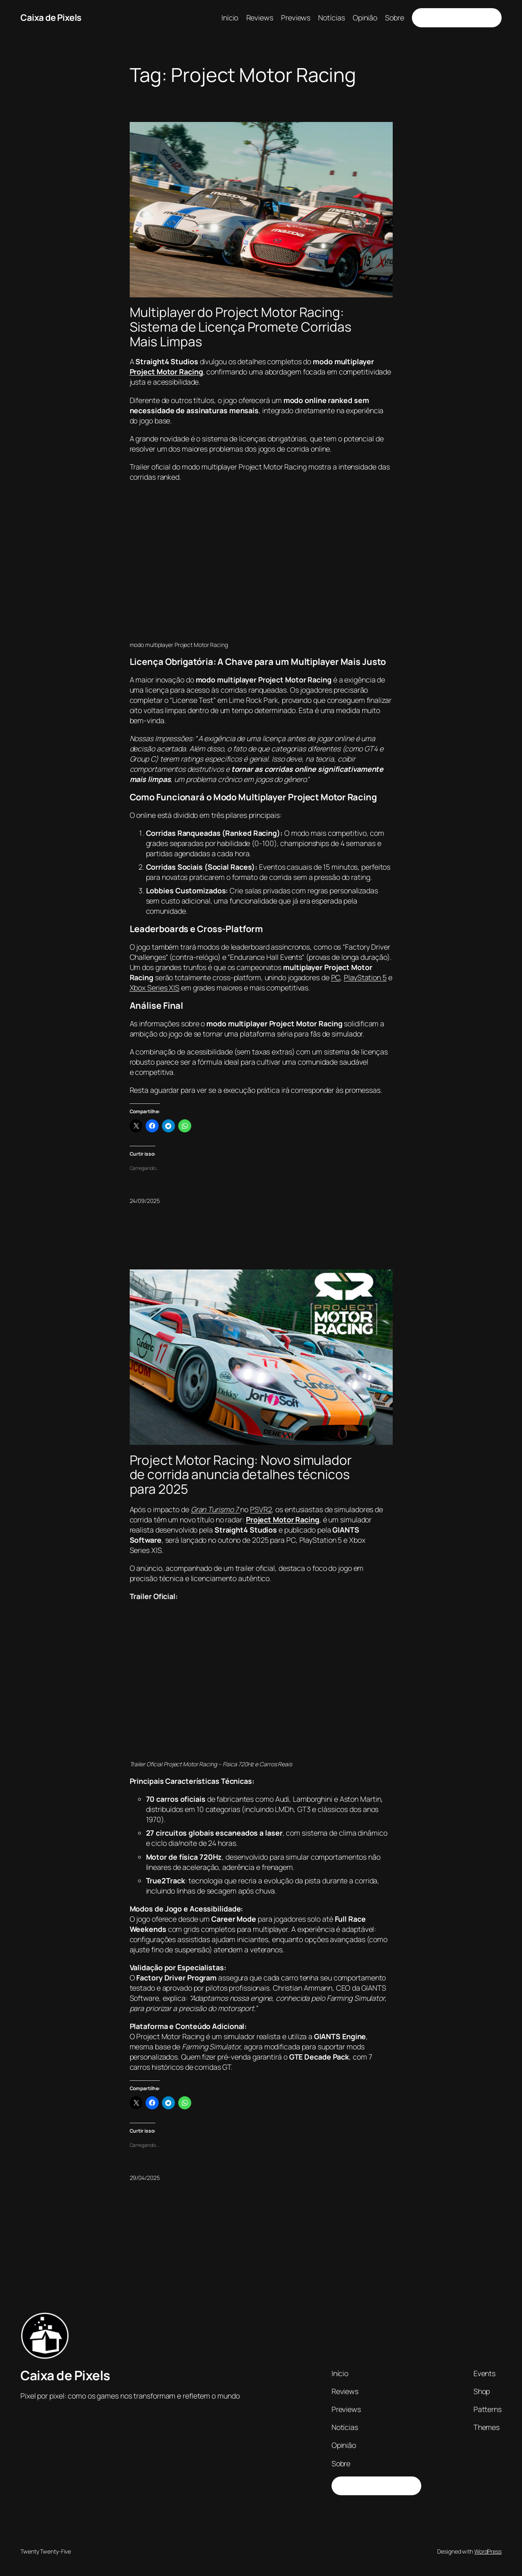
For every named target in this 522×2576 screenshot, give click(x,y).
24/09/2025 (145, 1201)
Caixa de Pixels (51, 17)
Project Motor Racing (166, 372)
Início (229, 17)
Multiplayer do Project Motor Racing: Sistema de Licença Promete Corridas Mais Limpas (241, 327)
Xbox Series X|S (155, 987)
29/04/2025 (145, 2178)
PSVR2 (261, 1509)
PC (336, 977)
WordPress (488, 2551)
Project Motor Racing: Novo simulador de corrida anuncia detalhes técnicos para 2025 (241, 1475)
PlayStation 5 (365, 977)
